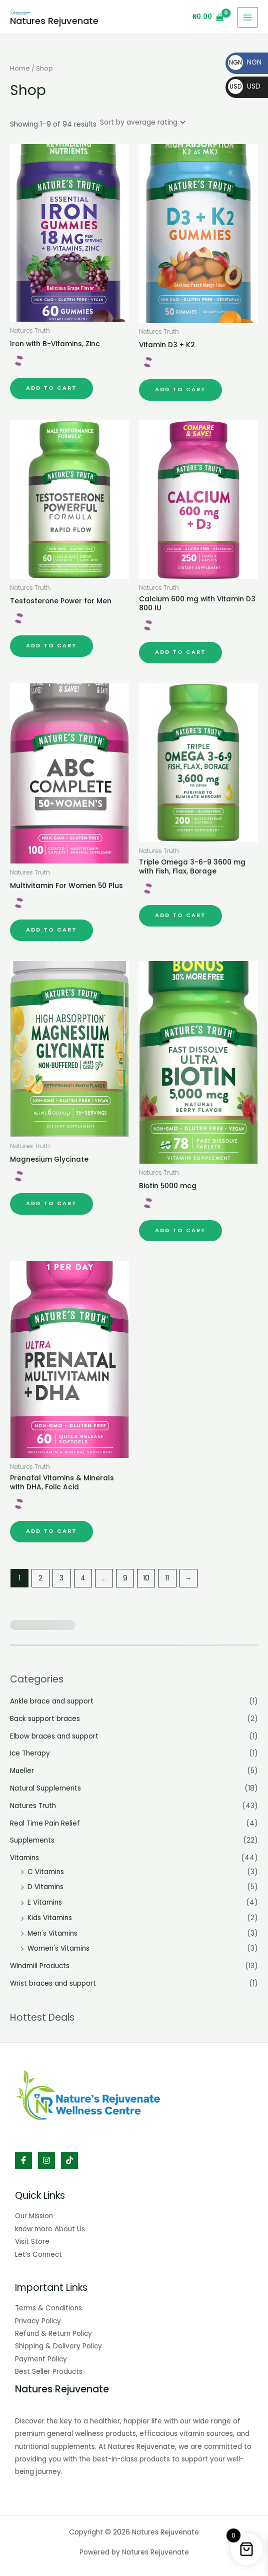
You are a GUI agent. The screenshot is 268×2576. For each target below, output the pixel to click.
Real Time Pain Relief (45, 1823)
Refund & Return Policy (53, 2333)
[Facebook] (23, 2160)
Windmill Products (40, 1966)
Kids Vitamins (50, 1918)
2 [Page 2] (40, 1578)
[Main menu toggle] (248, 17)
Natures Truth (33, 1806)
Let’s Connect (38, 2254)
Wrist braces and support (53, 1983)
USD (244, 86)
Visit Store (32, 2241)
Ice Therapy (30, 1753)
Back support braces (45, 1719)
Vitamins (24, 1858)
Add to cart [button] (51, 388)
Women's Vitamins (59, 1948)
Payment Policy (41, 2359)
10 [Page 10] (146, 1578)
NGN (245, 62)
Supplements (32, 1840)
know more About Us (50, 2229)
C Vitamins (46, 1872)
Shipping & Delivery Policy (58, 2346)
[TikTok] (69, 2160)
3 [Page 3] (62, 1578)
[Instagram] (46, 2160)
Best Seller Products (48, 2371)
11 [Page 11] (167, 1578)
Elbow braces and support (54, 1736)
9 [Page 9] (125, 1578)
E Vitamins (45, 1902)
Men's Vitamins (53, 1933)
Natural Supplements (45, 1788)
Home (20, 68)
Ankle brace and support (52, 1701)
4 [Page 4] (83, 1578)
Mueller (22, 1771)
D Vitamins (46, 1887)
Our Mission (34, 2216)
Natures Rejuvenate (54, 21)
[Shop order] (142, 122)
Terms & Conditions (48, 2308)
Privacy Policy (38, 2321)
